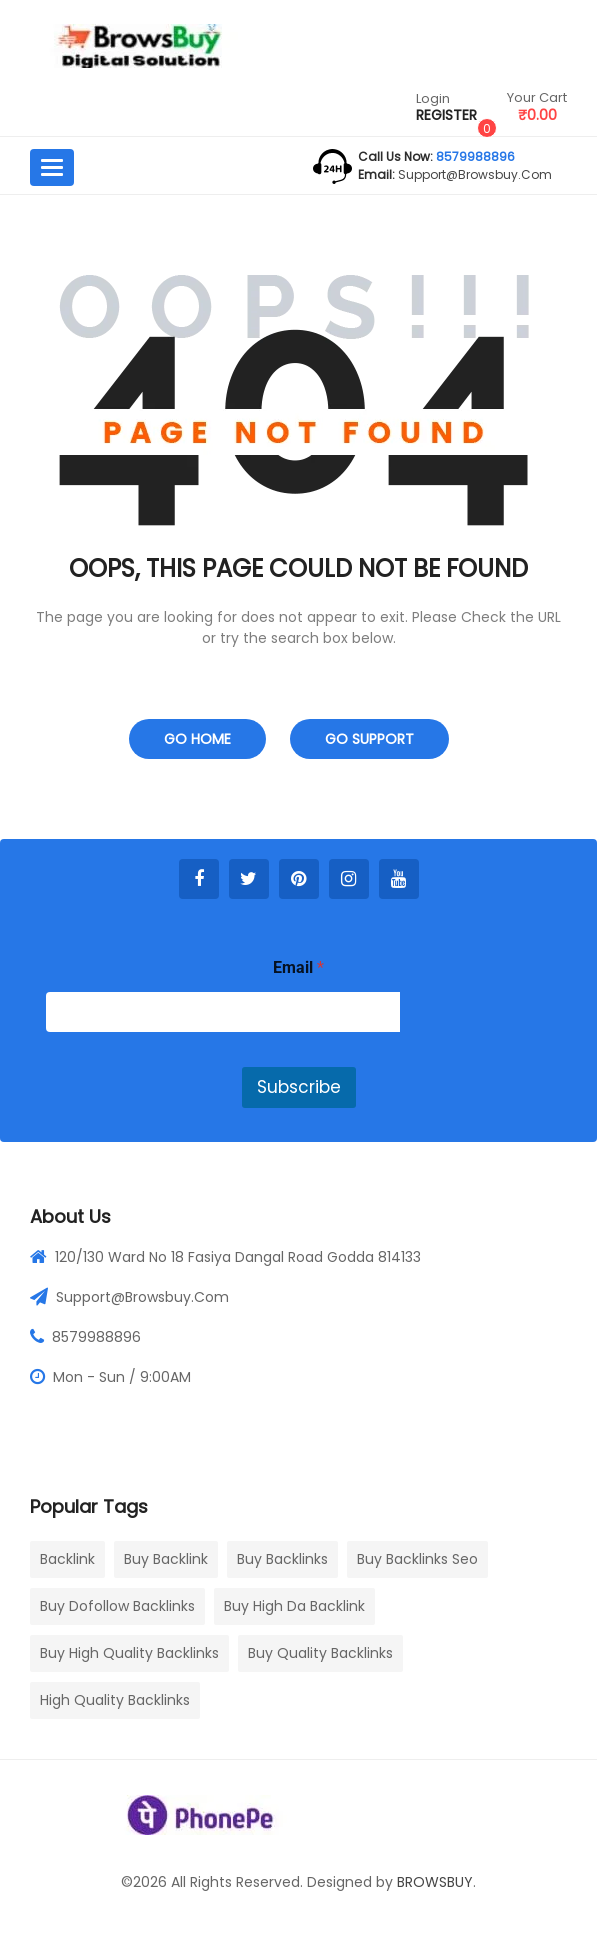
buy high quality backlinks (129, 1653)
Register (446, 115)
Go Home (197, 739)
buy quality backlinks (320, 1653)
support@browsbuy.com (473, 174)
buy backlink (166, 1559)
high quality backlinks (115, 1700)
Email (298, 967)
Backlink (67, 1559)
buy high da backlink (294, 1606)
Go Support (369, 739)
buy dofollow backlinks (117, 1606)
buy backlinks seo (417, 1559)
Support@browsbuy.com (142, 1297)
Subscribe (299, 1087)
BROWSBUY (435, 1882)
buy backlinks (282, 1559)
